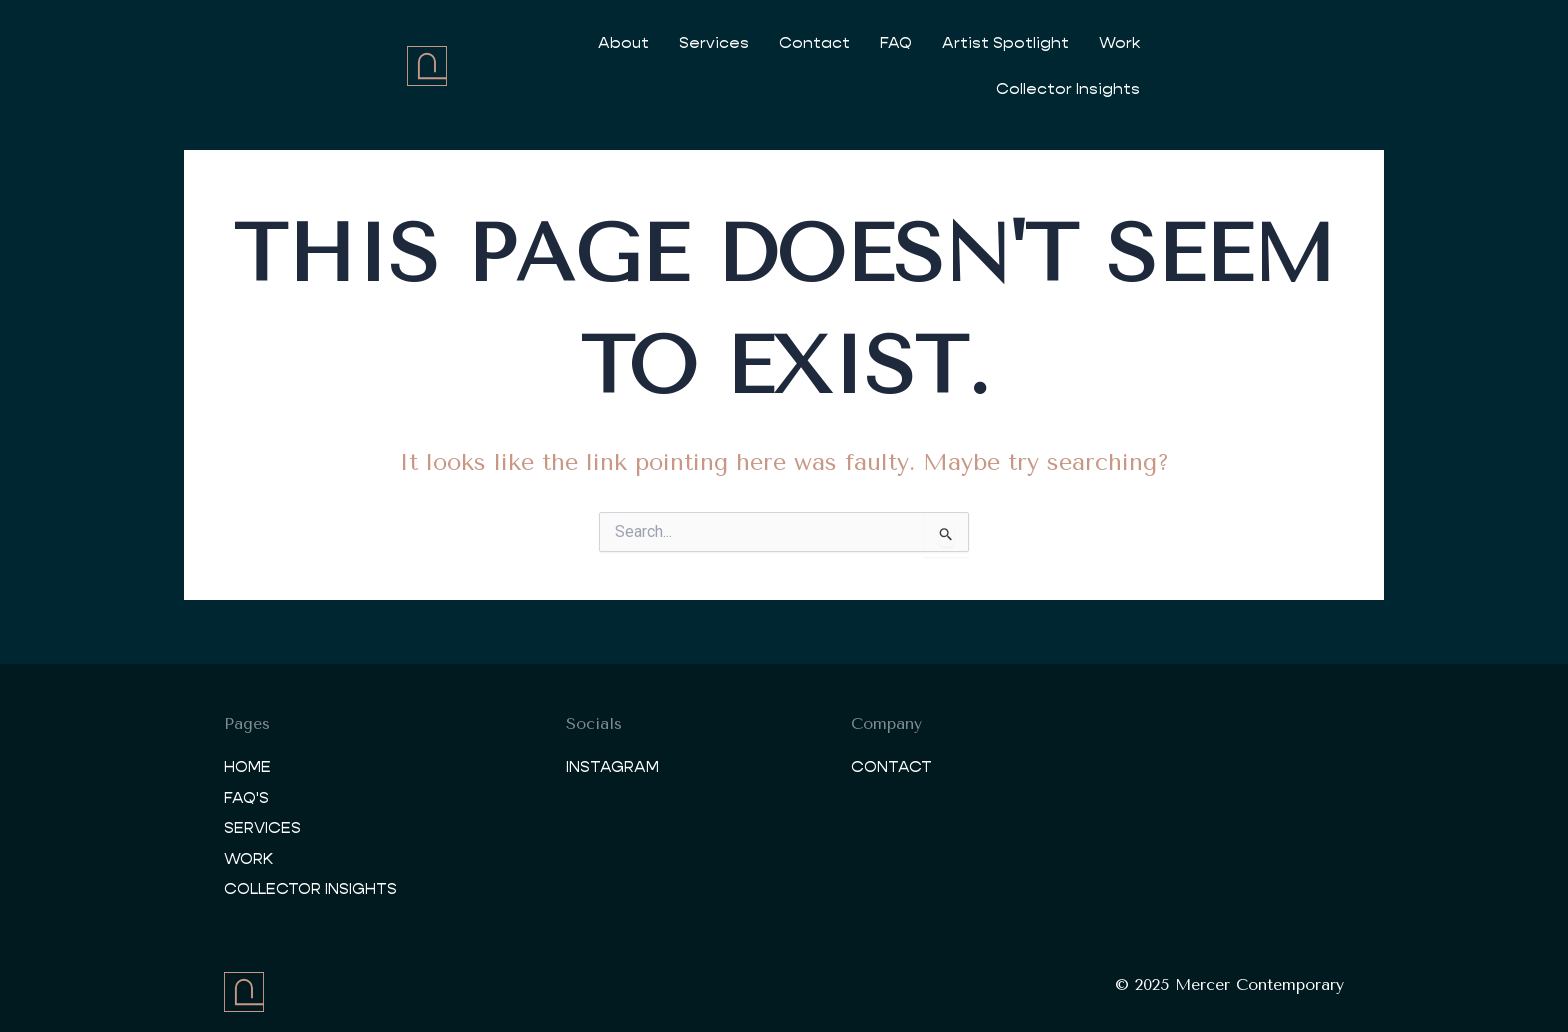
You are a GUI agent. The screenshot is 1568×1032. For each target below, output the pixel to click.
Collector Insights (1237, 42)
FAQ (891, 42)
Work (1114, 42)
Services (709, 42)
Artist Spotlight (1000, 42)
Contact (809, 42)
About (618, 42)
